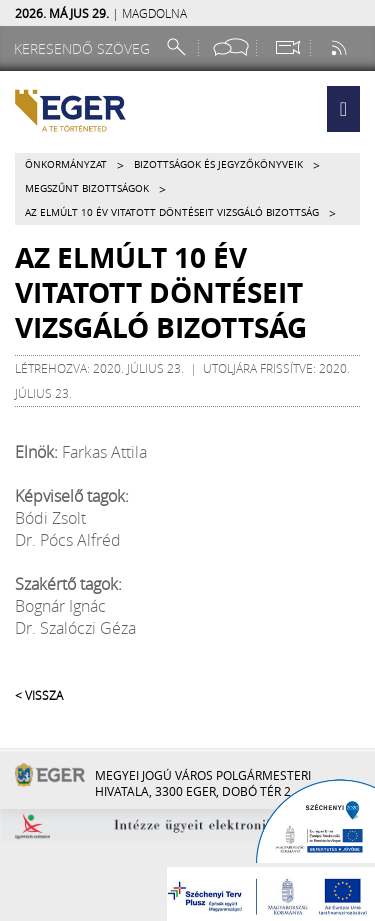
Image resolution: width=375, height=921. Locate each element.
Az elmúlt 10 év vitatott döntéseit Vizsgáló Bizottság (172, 212)
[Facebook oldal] (231, 47)
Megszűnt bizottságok (87, 188)
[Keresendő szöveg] (85, 48)
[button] (343, 109)
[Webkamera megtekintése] (287, 47)
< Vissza (39, 695)
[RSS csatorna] (341, 47)
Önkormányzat (66, 164)
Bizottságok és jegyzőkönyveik (218, 164)
